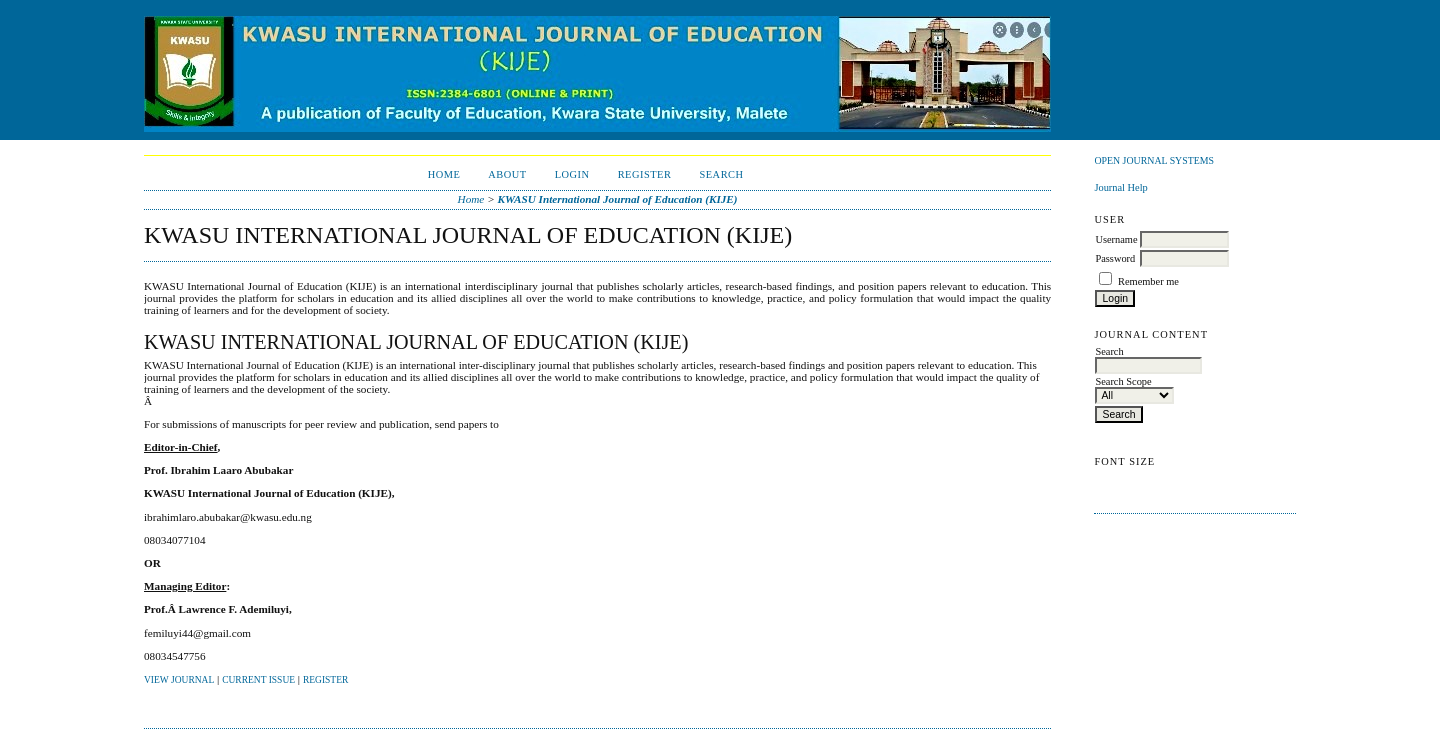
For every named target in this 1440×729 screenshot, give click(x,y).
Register (645, 174)
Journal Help (1120, 187)
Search (721, 174)
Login (572, 174)
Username (1116, 239)
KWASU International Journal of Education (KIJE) (617, 199)
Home (444, 174)
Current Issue (258, 680)
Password (1115, 258)
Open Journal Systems (1154, 160)
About (507, 174)
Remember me (1148, 281)
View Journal (179, 680)
